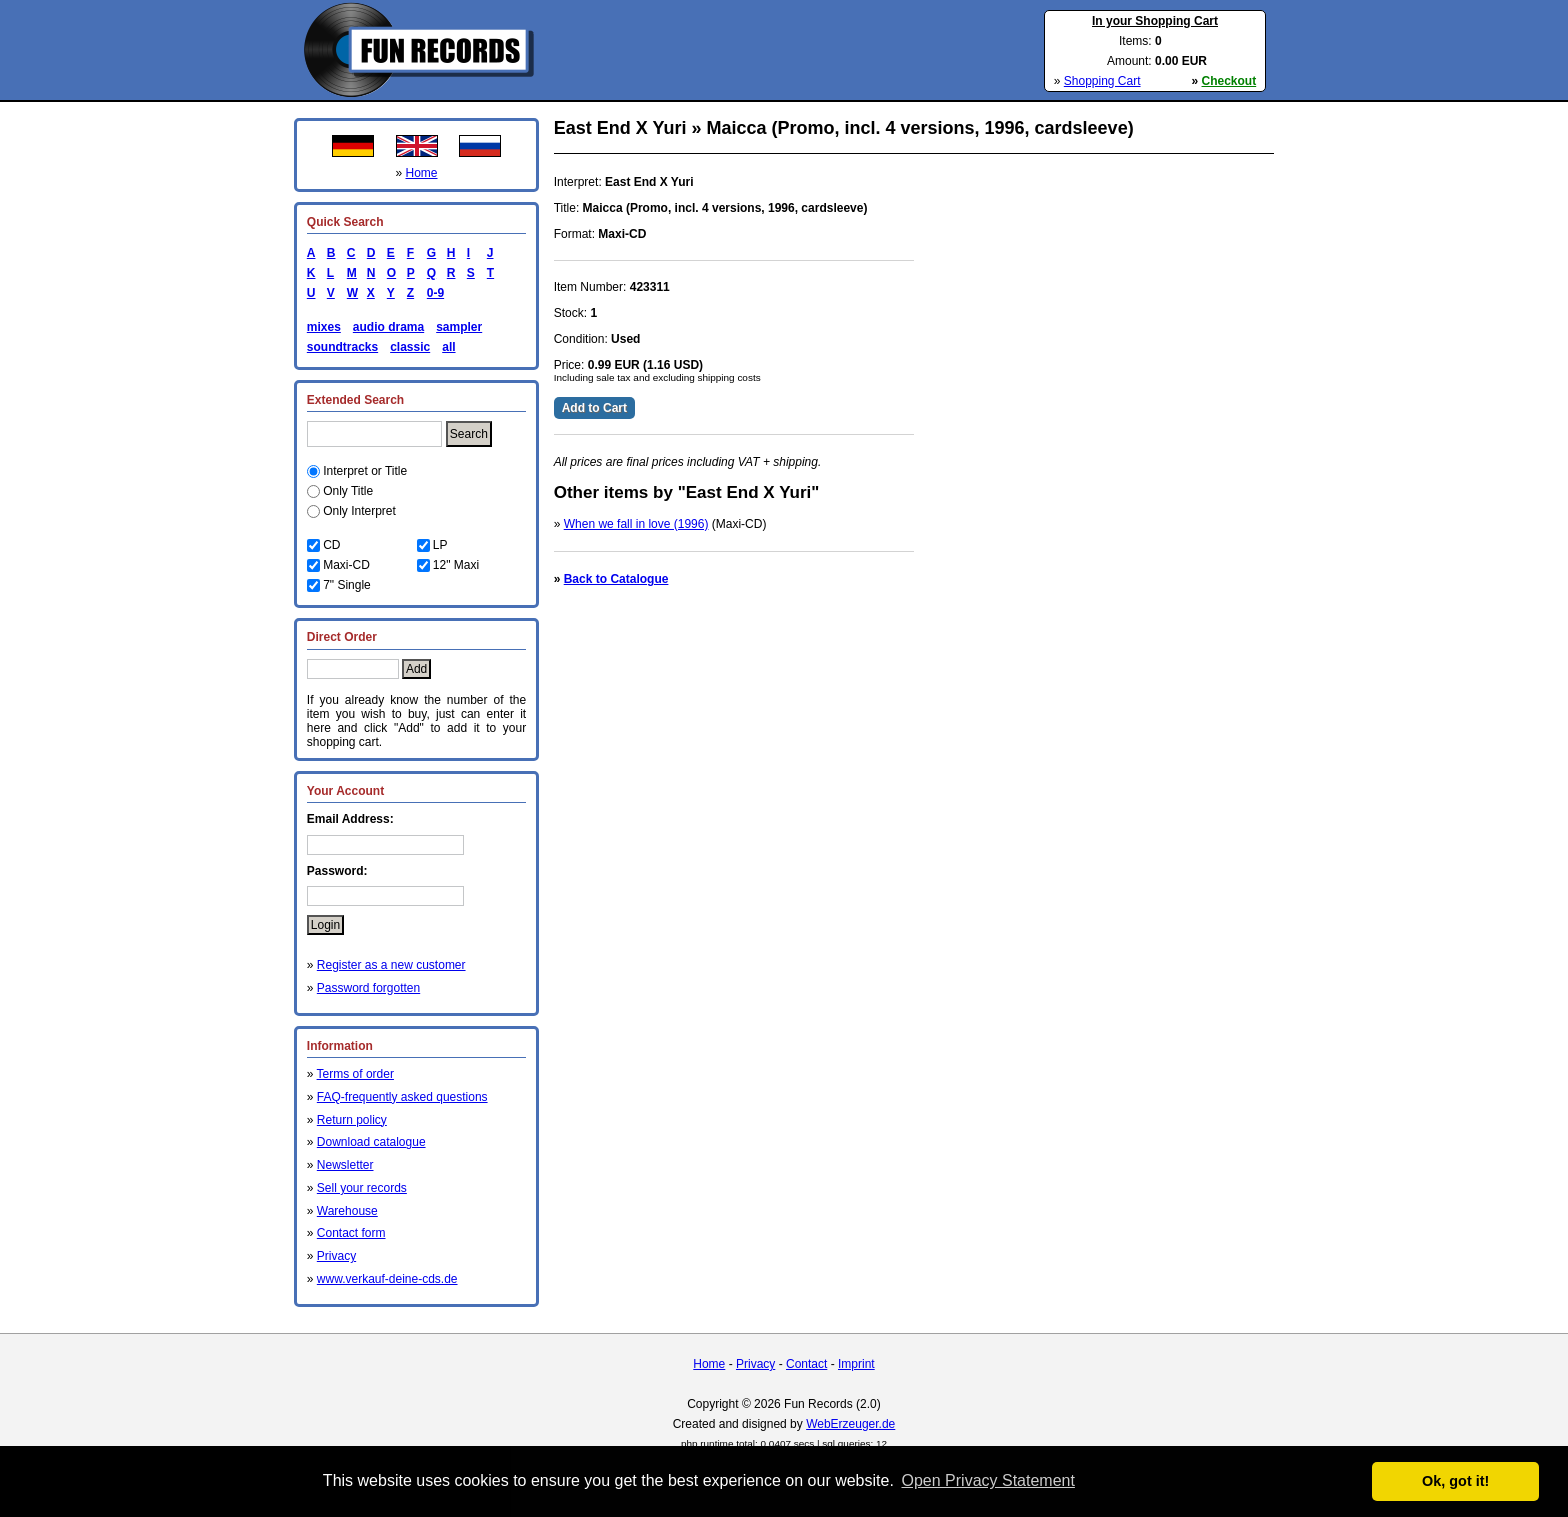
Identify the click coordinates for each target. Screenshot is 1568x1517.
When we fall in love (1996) (636, 524)
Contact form (351, 1233)
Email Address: (350, 819)
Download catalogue (371, 1142)
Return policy (352, 1120)
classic (410, 347)
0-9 (432, 293)
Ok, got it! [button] (1455, 1481)
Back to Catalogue (616, 579)
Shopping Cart (1102, 81)
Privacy (336, 1256)
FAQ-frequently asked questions (402, 1097)
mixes (324, 327)
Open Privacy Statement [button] (987, 1480)
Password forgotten (368, 988)
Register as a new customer (391, 965)
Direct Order (342, 637)
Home (422, 173)
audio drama (388, 327)
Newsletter (345, 1165)
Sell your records (362, 1188)
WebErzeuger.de (850, 1424)
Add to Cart (594, 408)
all (448, 347)
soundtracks (342, 347)
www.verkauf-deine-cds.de (387, 1279)
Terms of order (355, 1074)
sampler (459, 327)
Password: (337, 871)
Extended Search (355, 400)
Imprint (856, 1364)
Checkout (1229, 81)
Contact (806, 1364)
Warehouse (347, 1211)
